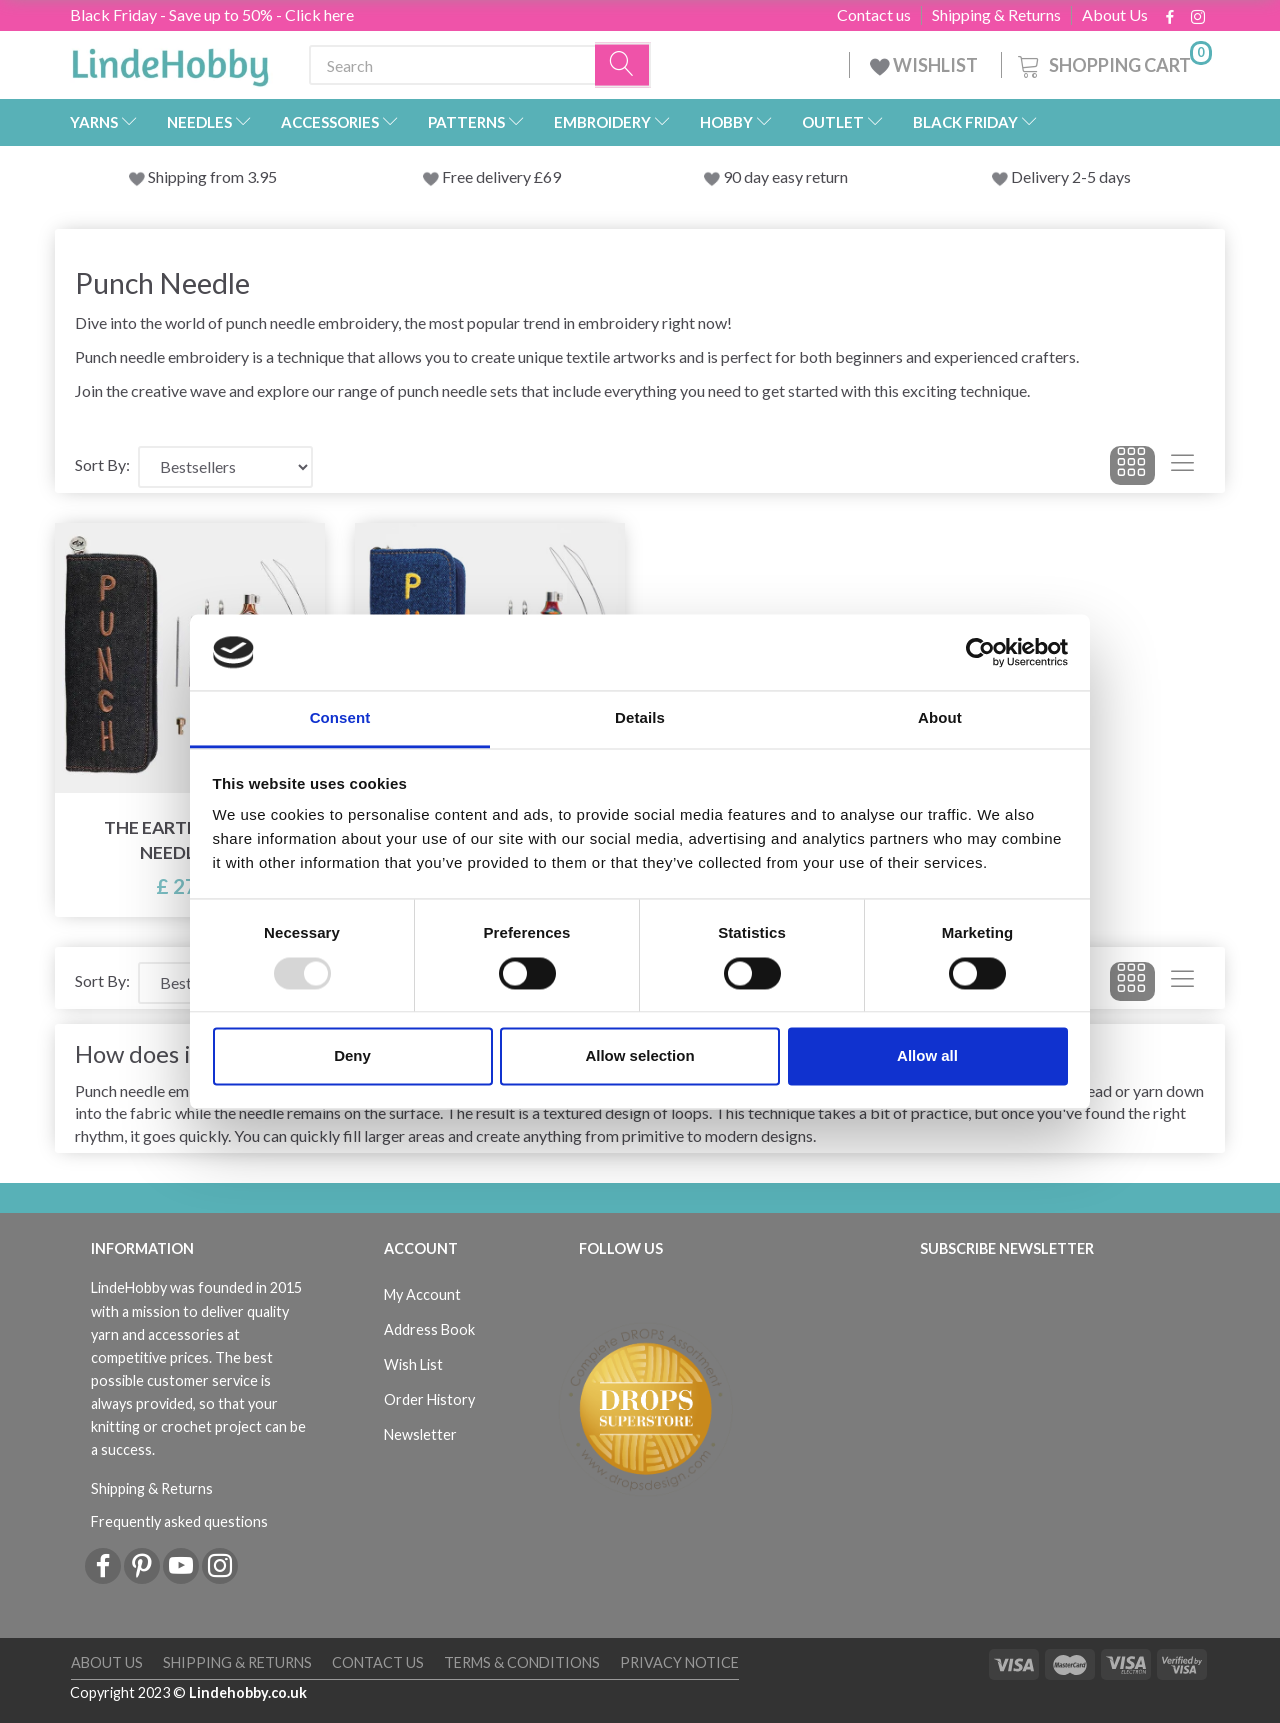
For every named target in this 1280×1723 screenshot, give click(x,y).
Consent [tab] (340, 718)
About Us (1115, 15)
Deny (352, 1056)
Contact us (874, 15)
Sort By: (102, 464)
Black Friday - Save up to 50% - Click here (212, 14)
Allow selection (639, 1056)
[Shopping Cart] (1113, 62)
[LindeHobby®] (170, 61)
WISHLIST (925, 65)
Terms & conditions (522, 1662)
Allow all (927, 1056)
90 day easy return (785, 176)
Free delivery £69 (501, 176)
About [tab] (940, 718)
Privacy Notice (679, 1662)
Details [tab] (640, 718)
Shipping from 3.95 (212, 176)
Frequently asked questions (179, 1521)
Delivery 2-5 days (1071, 176)
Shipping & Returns (996, 15)
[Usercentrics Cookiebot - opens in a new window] (980, 652)
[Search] (623, 65)
